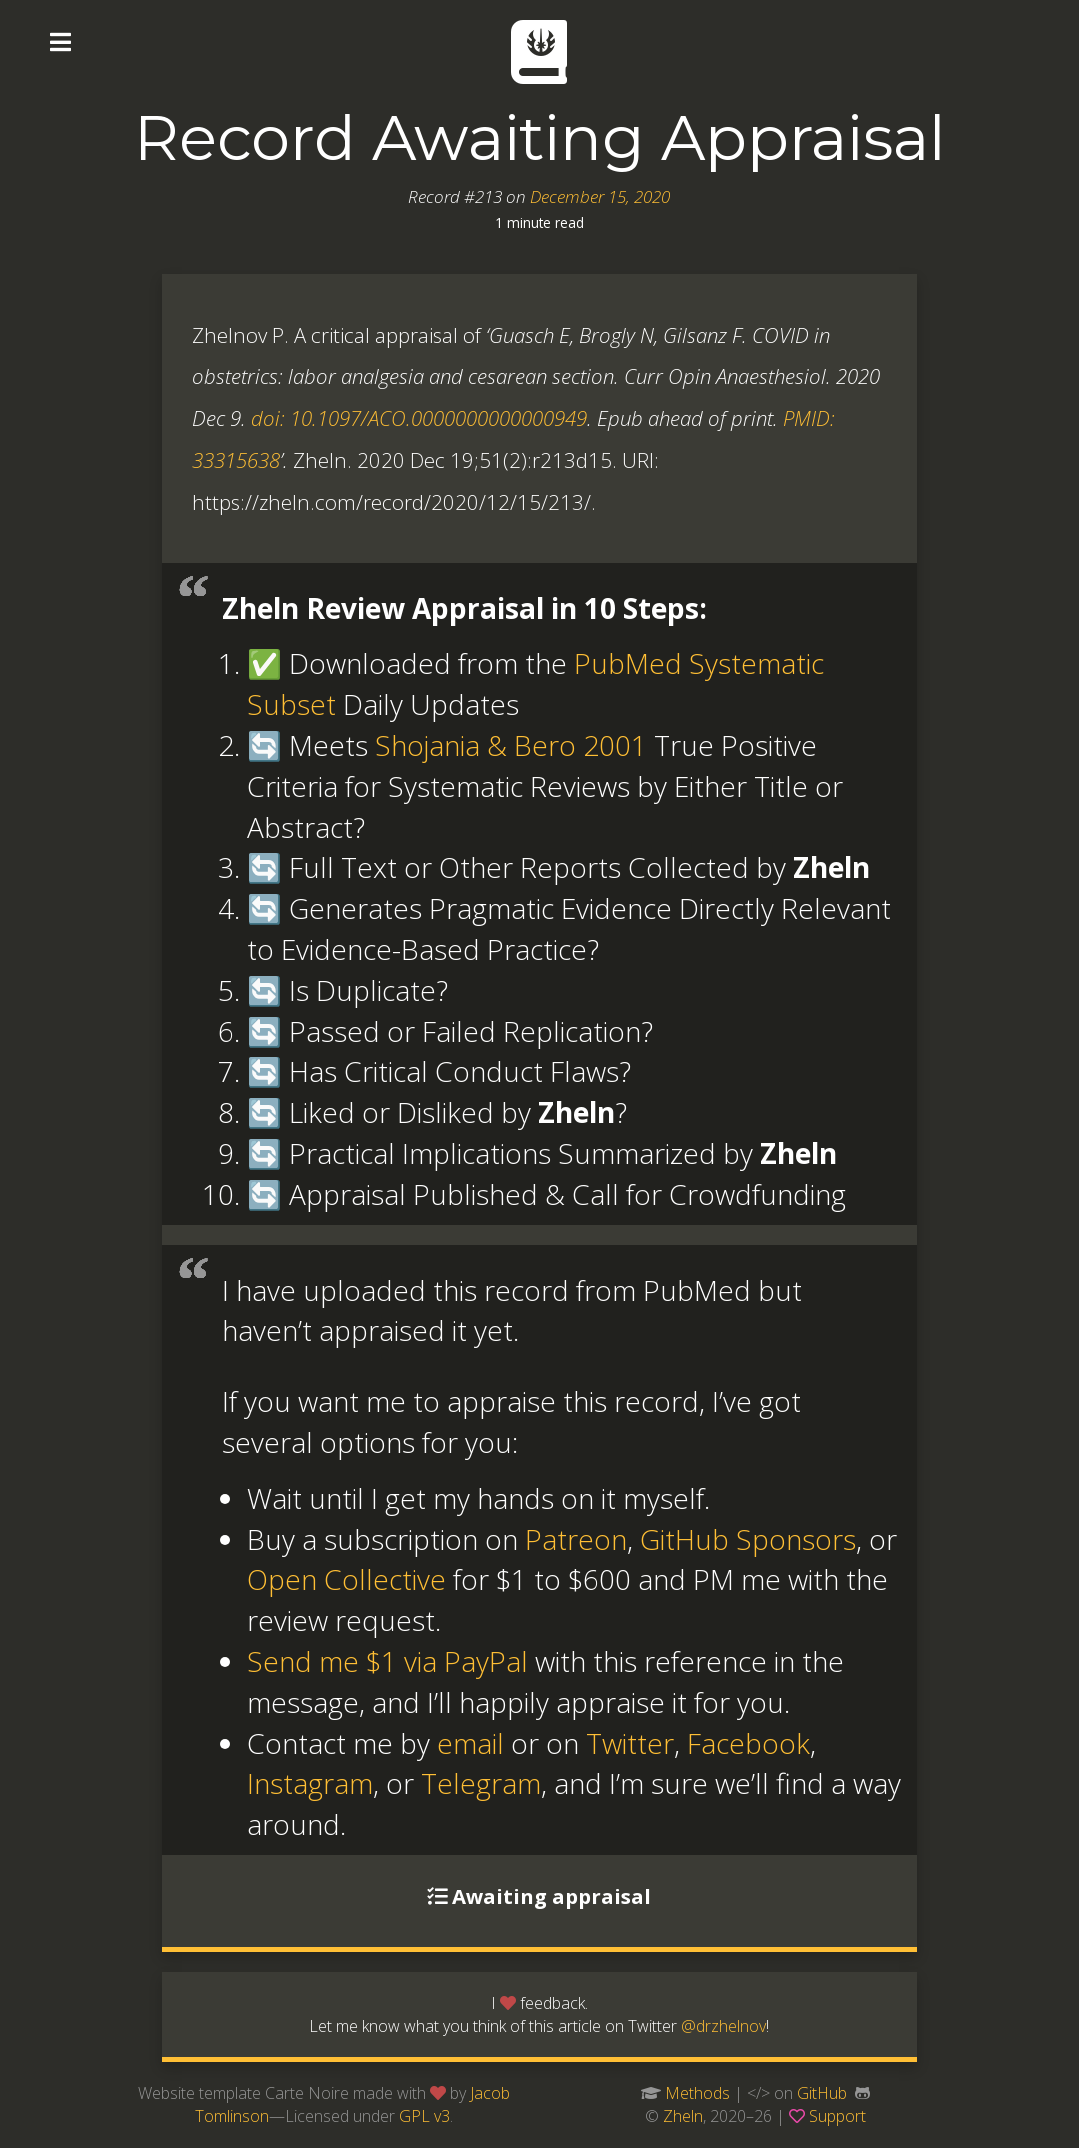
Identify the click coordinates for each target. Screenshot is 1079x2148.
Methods (697, 2093)
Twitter (630, 1743)
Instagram (310, 1783)
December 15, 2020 (600, 196)
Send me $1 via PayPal (387, 1661)
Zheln (683, 2116)
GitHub (822, 2093)
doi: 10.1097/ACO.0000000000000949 (419, 418)
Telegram (481, 1783)
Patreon (576, 1539)
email (470, 1743)
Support (837, 2116)
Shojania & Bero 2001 (511, 745)
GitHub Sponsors (748, 1539)
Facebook (748, 1743)
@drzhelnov (723, 2026)
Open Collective (346, 1579)
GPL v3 (424, 2116)
